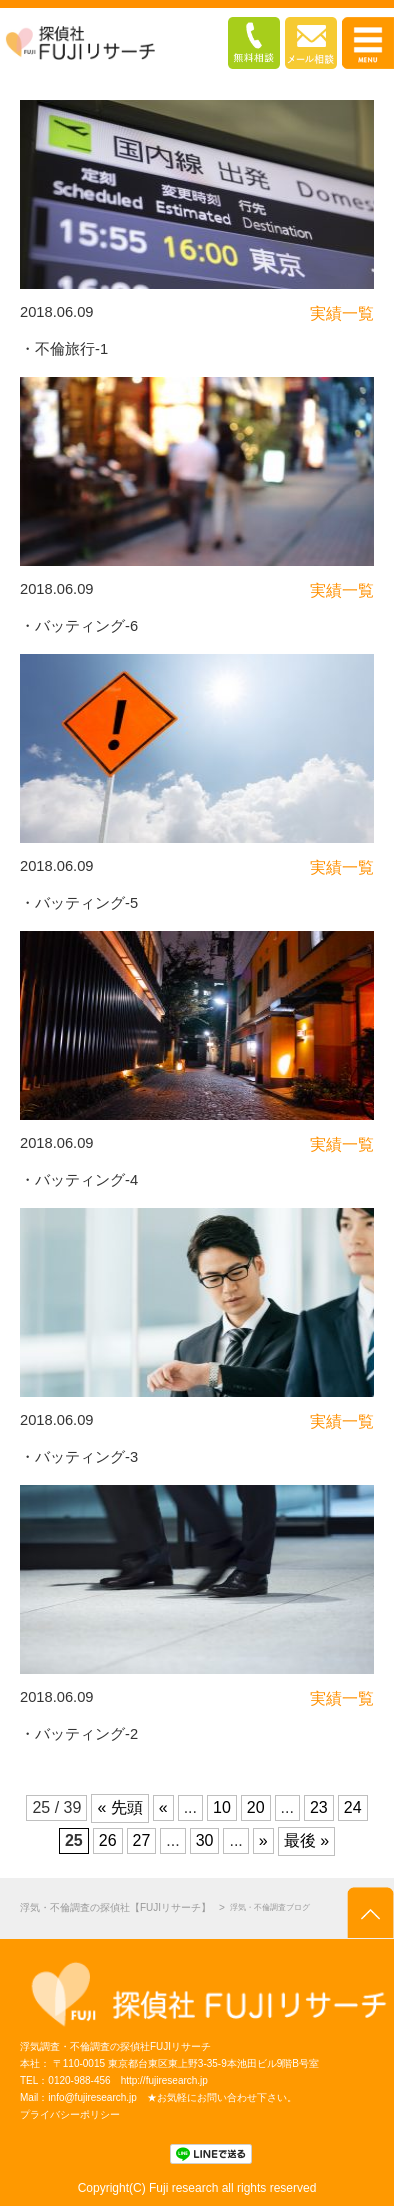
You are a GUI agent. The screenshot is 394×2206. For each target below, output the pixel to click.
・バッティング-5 (79, 903)
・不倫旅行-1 (64, 349)
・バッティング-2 (79, 1734)
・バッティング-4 (79, 1180)
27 (142, 1840)
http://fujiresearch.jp (164, 2080)
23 (319, 1807)
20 (256, 1807)
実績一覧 (342, 313)
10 (222, 1807)
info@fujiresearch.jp (92, 2097)
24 (353, 1807)
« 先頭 (119, 1807)
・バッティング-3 (79, 1457)
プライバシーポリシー (70, 2114)
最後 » (306, 1840)
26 (108, 1840)
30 (205, 1840)
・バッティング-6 (79, 626)
